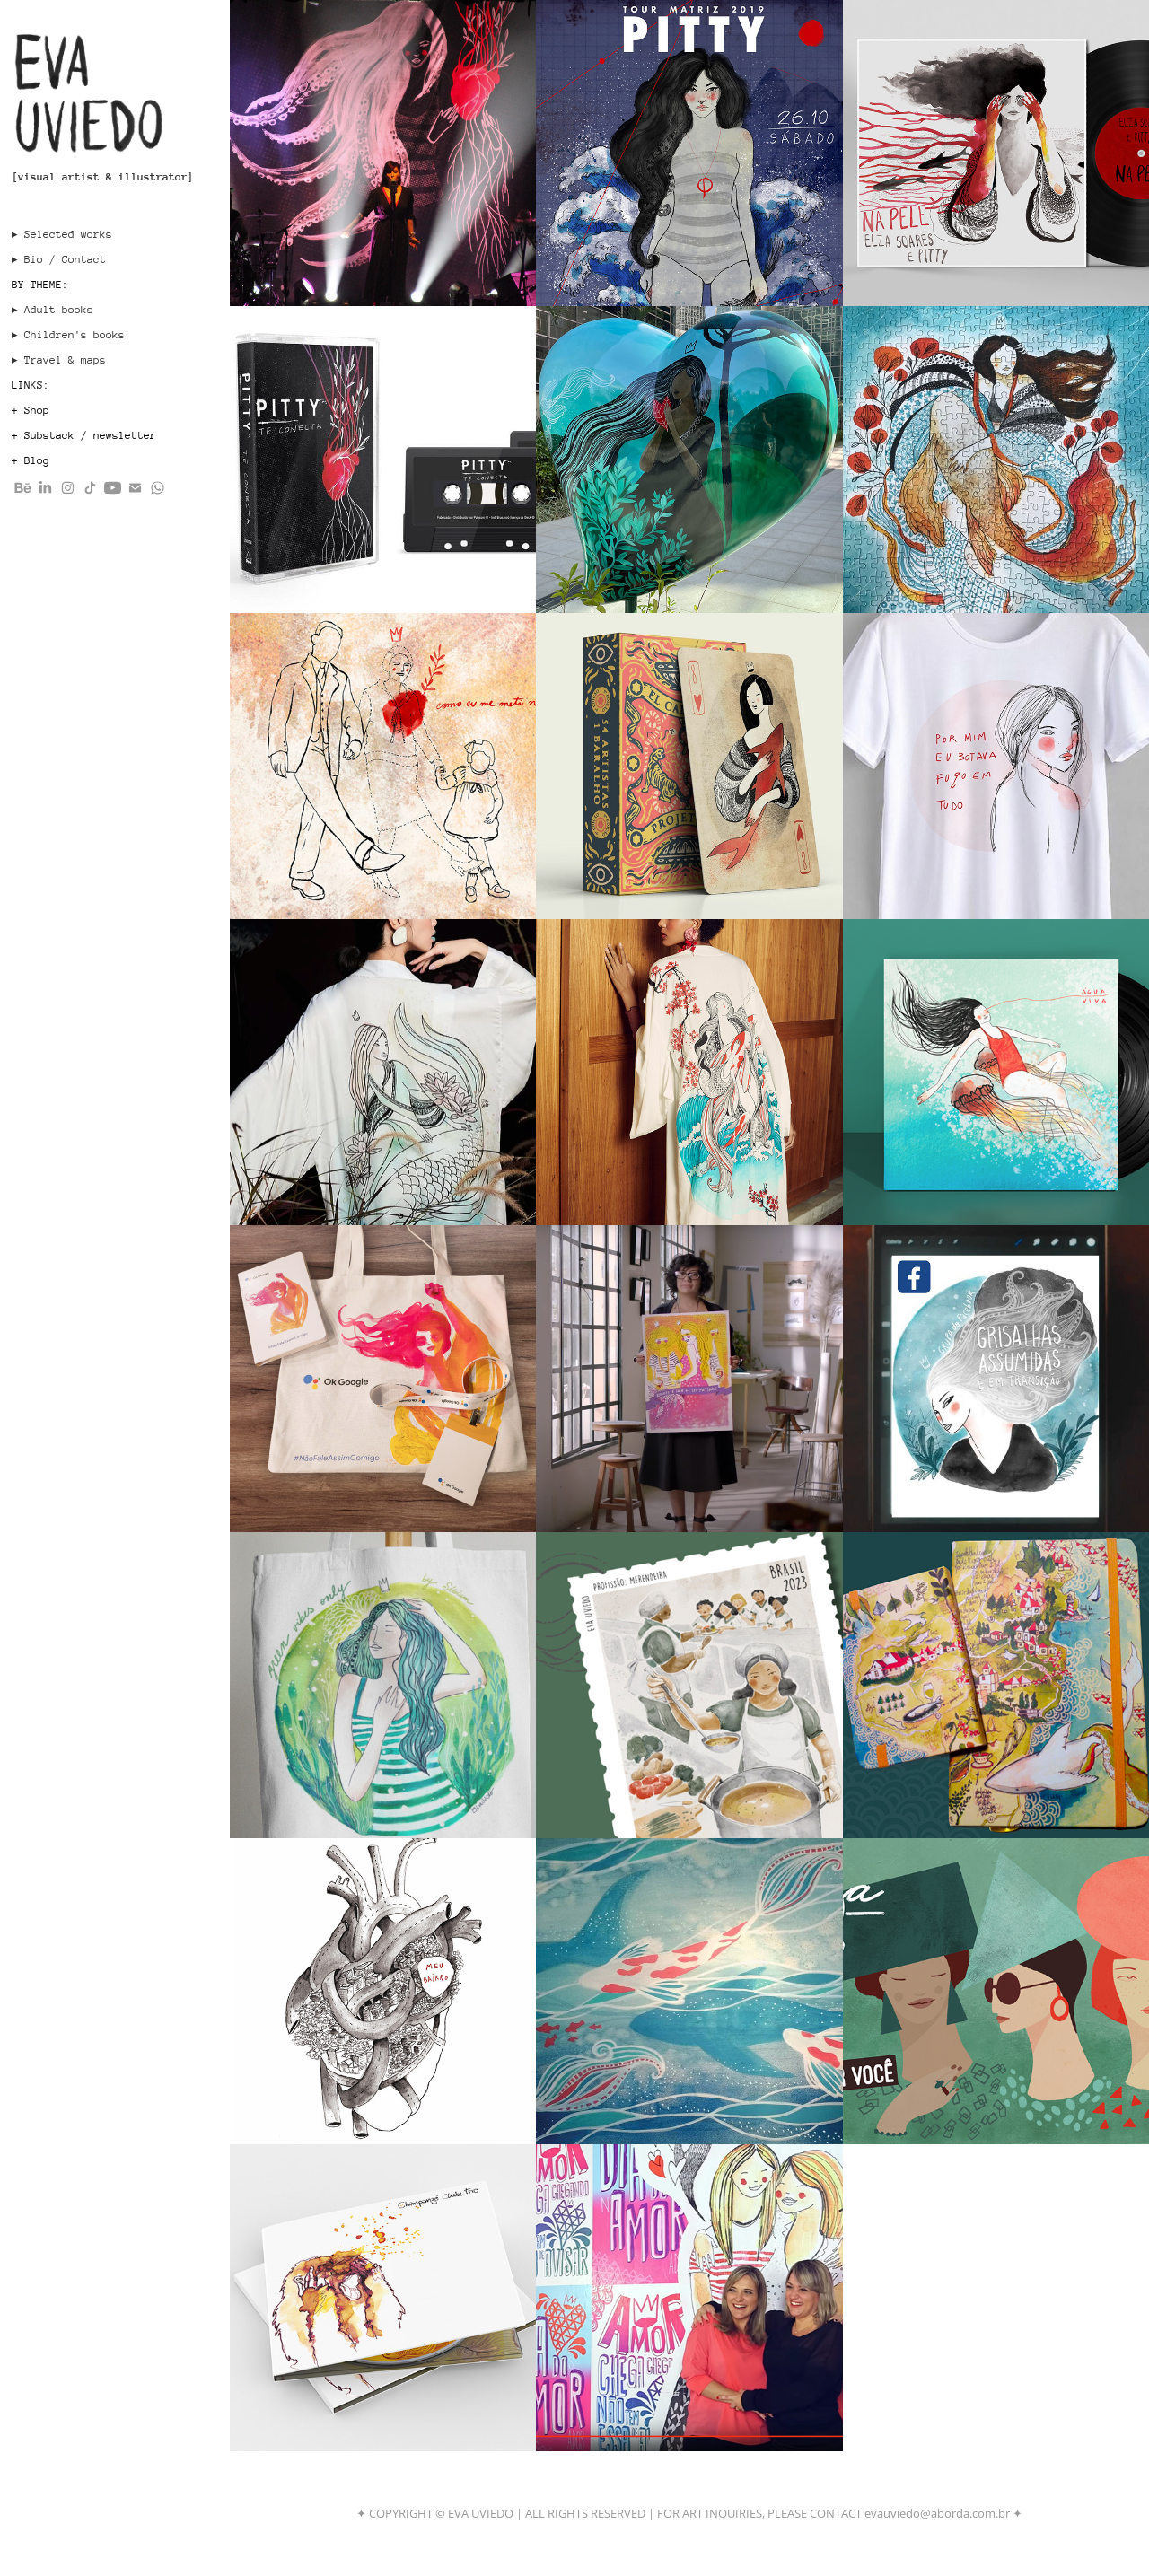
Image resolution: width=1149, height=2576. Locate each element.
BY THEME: (40, 284)
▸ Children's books (68, 335)
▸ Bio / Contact (59, 259)
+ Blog (30, 460)
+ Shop (30, 410)
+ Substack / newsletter (84, 435)
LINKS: (30, 385)
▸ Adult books (52, 309)
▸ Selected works (62, 234)
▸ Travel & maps (59, 360)
